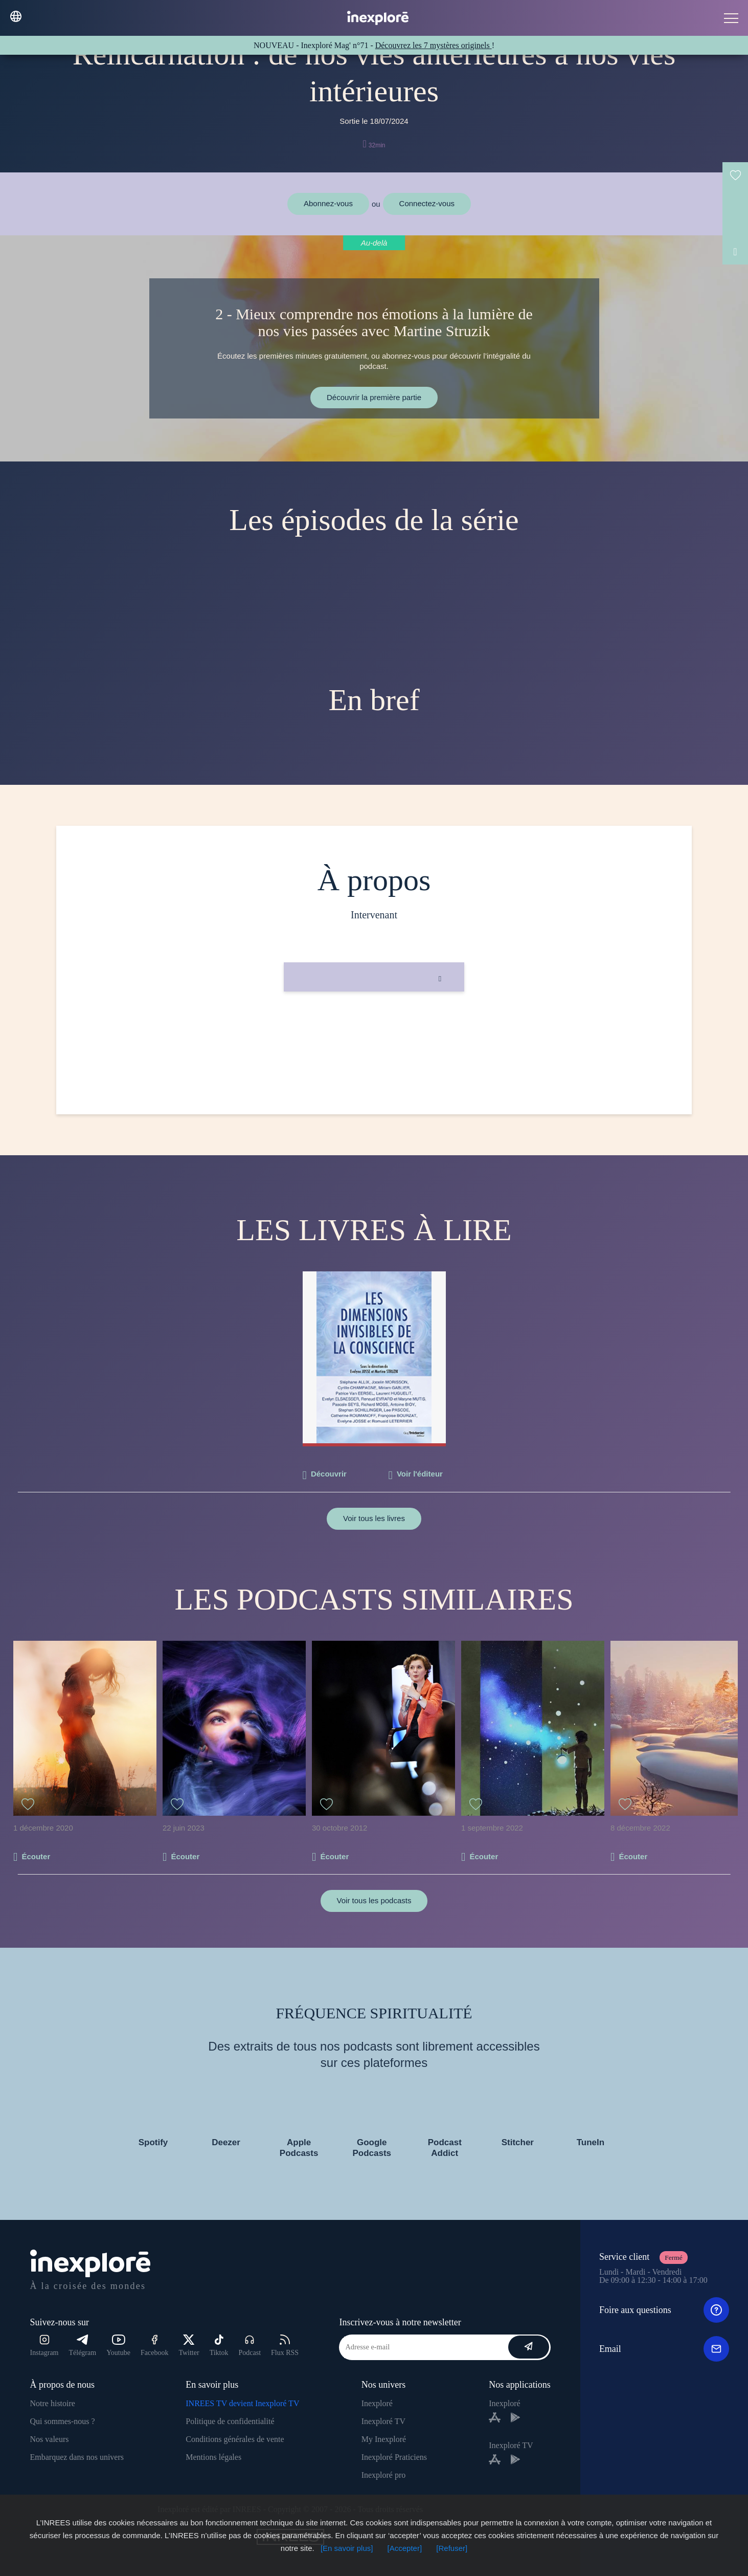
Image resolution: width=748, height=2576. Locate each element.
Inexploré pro (383, 2475)
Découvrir (329, 1473)
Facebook (154, 2346)
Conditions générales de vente (235, 2439)
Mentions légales (213, 2457)
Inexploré (377, 2403)
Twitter (188, 2346)
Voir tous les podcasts (374, 1900)
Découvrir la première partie (374, 397)
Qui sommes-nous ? (62, 2421)
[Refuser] (451, 2548)
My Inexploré (383, 2439)
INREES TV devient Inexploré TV (242, 2403)
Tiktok (219, 2346)
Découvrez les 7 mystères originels (433, 45)
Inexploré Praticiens (394, 2457)
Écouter (35, 1856)
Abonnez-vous (328, 203)
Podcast (249, 2346)
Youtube (118, 2346)
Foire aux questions (664, 2310)
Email (664, 2349)
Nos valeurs (49, 2439)
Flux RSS (285, 2346)
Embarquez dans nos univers (77, 2457)
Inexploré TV (383, 2421)
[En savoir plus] (347, 2548)
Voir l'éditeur (420, 1473)
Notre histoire (52, 2403)
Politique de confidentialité (230, 2421)
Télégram (83, 2346)
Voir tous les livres (374, 1518)
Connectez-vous (427, 203)
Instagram (44, 2346)
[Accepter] (405, 2548)
